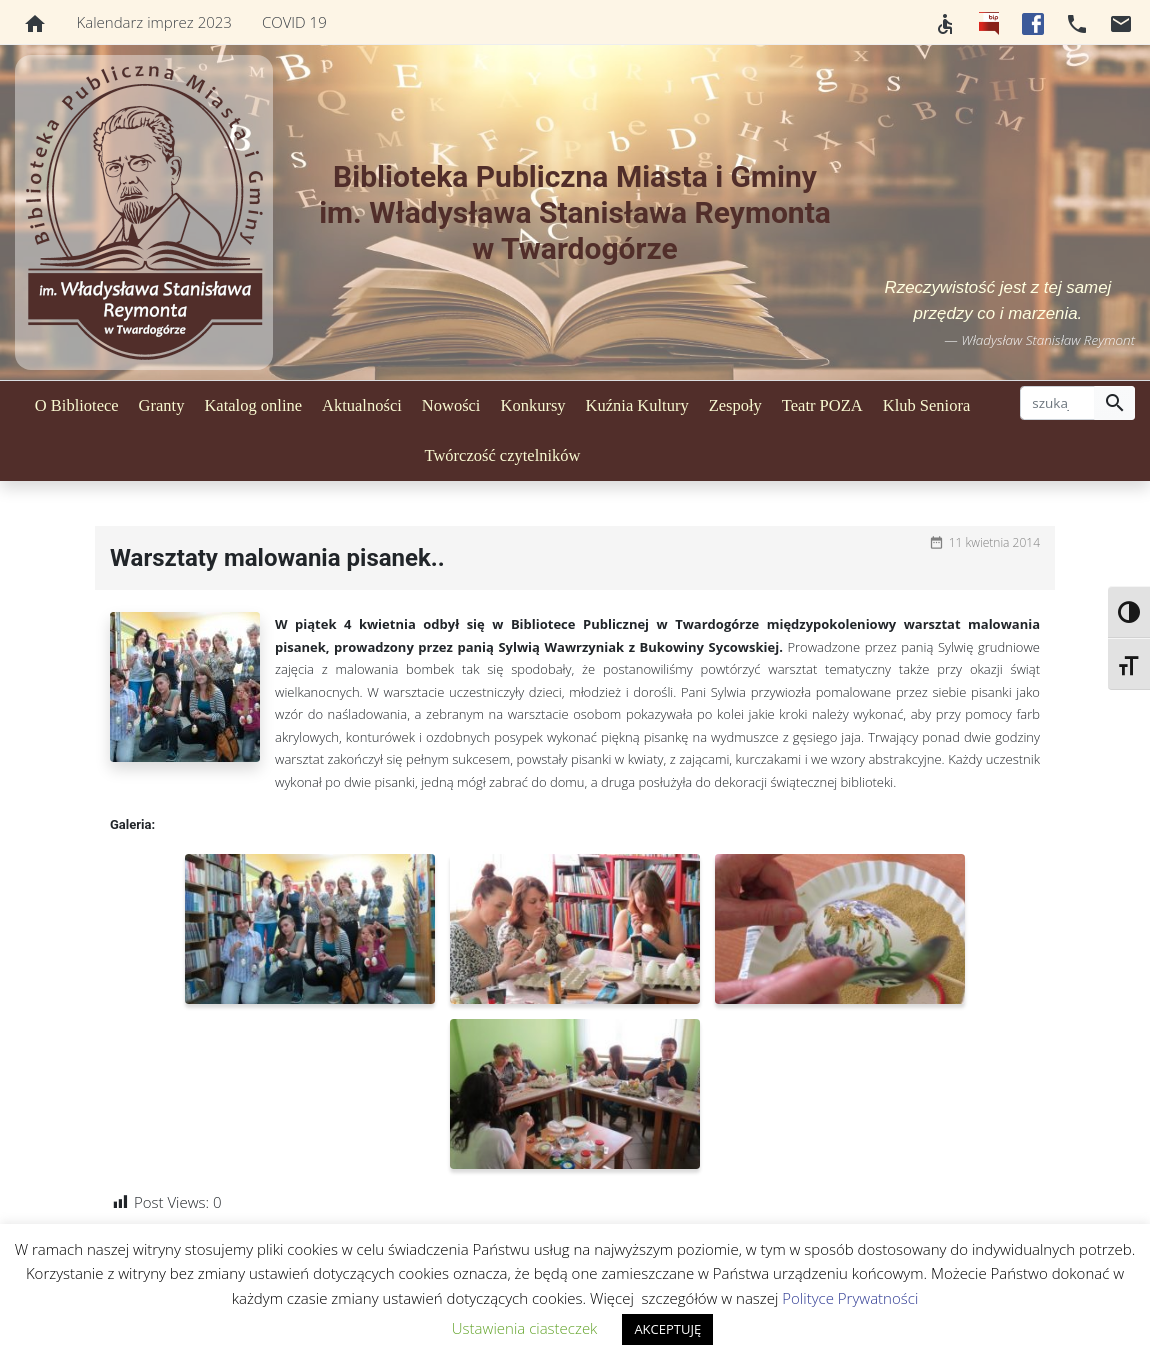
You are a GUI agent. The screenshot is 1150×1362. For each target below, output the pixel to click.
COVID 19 (294, 22)
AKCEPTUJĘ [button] (667, 1329)
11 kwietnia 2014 (994, 542)
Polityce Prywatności (850, 1298)
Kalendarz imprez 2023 (154, 22)
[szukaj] (1057, 403)
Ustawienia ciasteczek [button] (525, 1328)
